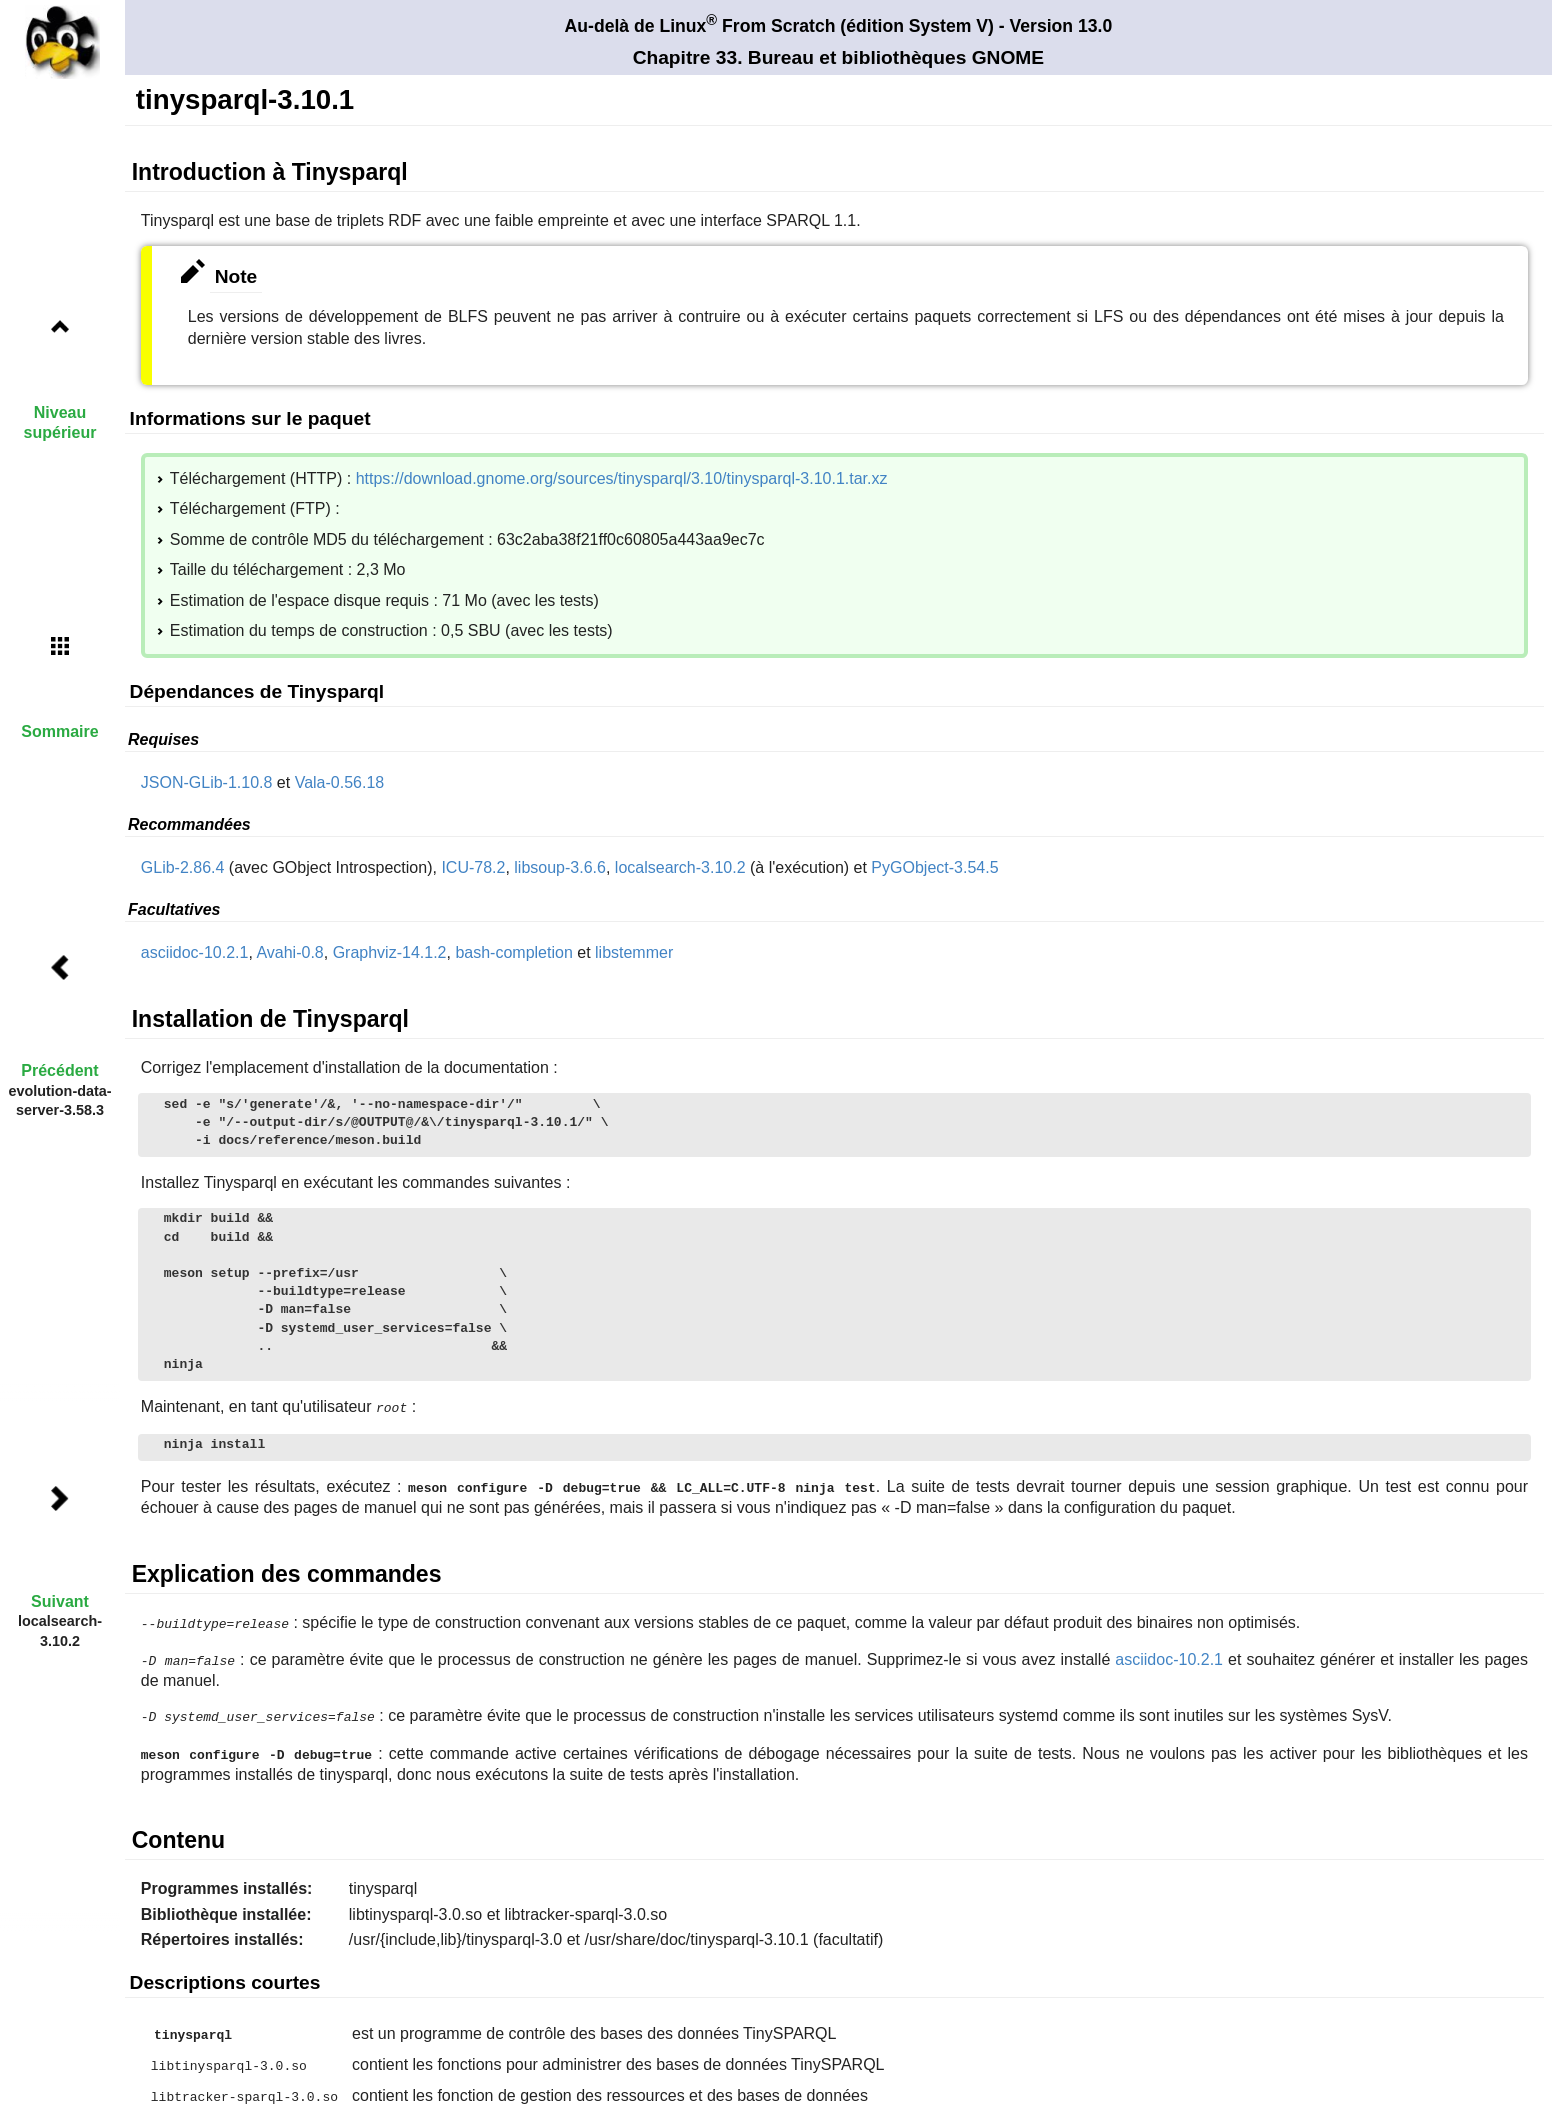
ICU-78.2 (473, 867)
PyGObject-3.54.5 (934, 867)
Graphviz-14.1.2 (390, 952)
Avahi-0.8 (289, 952)
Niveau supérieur (60, 422)
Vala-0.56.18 (340, 782)
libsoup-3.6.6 (560, 867)
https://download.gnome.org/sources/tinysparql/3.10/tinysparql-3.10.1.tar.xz (622, 478)
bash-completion (513, 952)
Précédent (59, 1070)
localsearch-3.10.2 (680, 867)
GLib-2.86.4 (183, 867)
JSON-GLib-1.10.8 (207, 782)
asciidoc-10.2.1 (195, 952)
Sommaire (59, 731)
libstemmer (634, 952)
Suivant (60, 1601)
